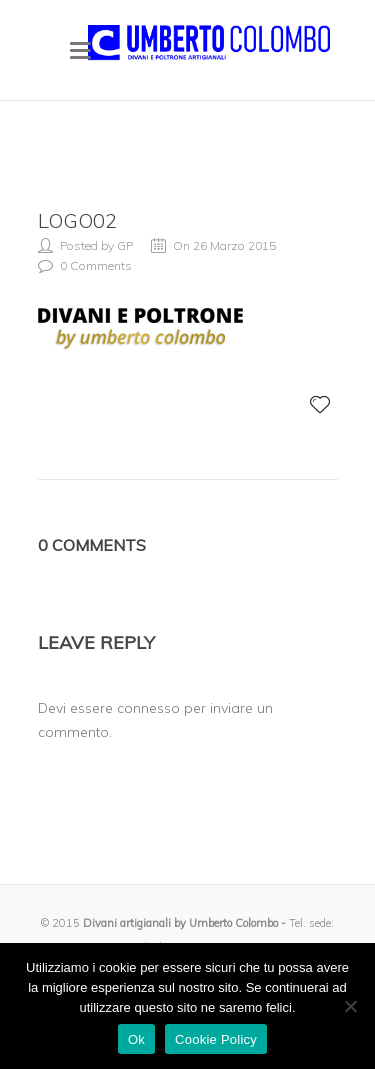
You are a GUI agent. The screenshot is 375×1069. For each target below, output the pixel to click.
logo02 (77, 220)
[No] (350, 1006)
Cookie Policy (216, 1039)
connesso (148, 708)
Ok (136, 1039)
